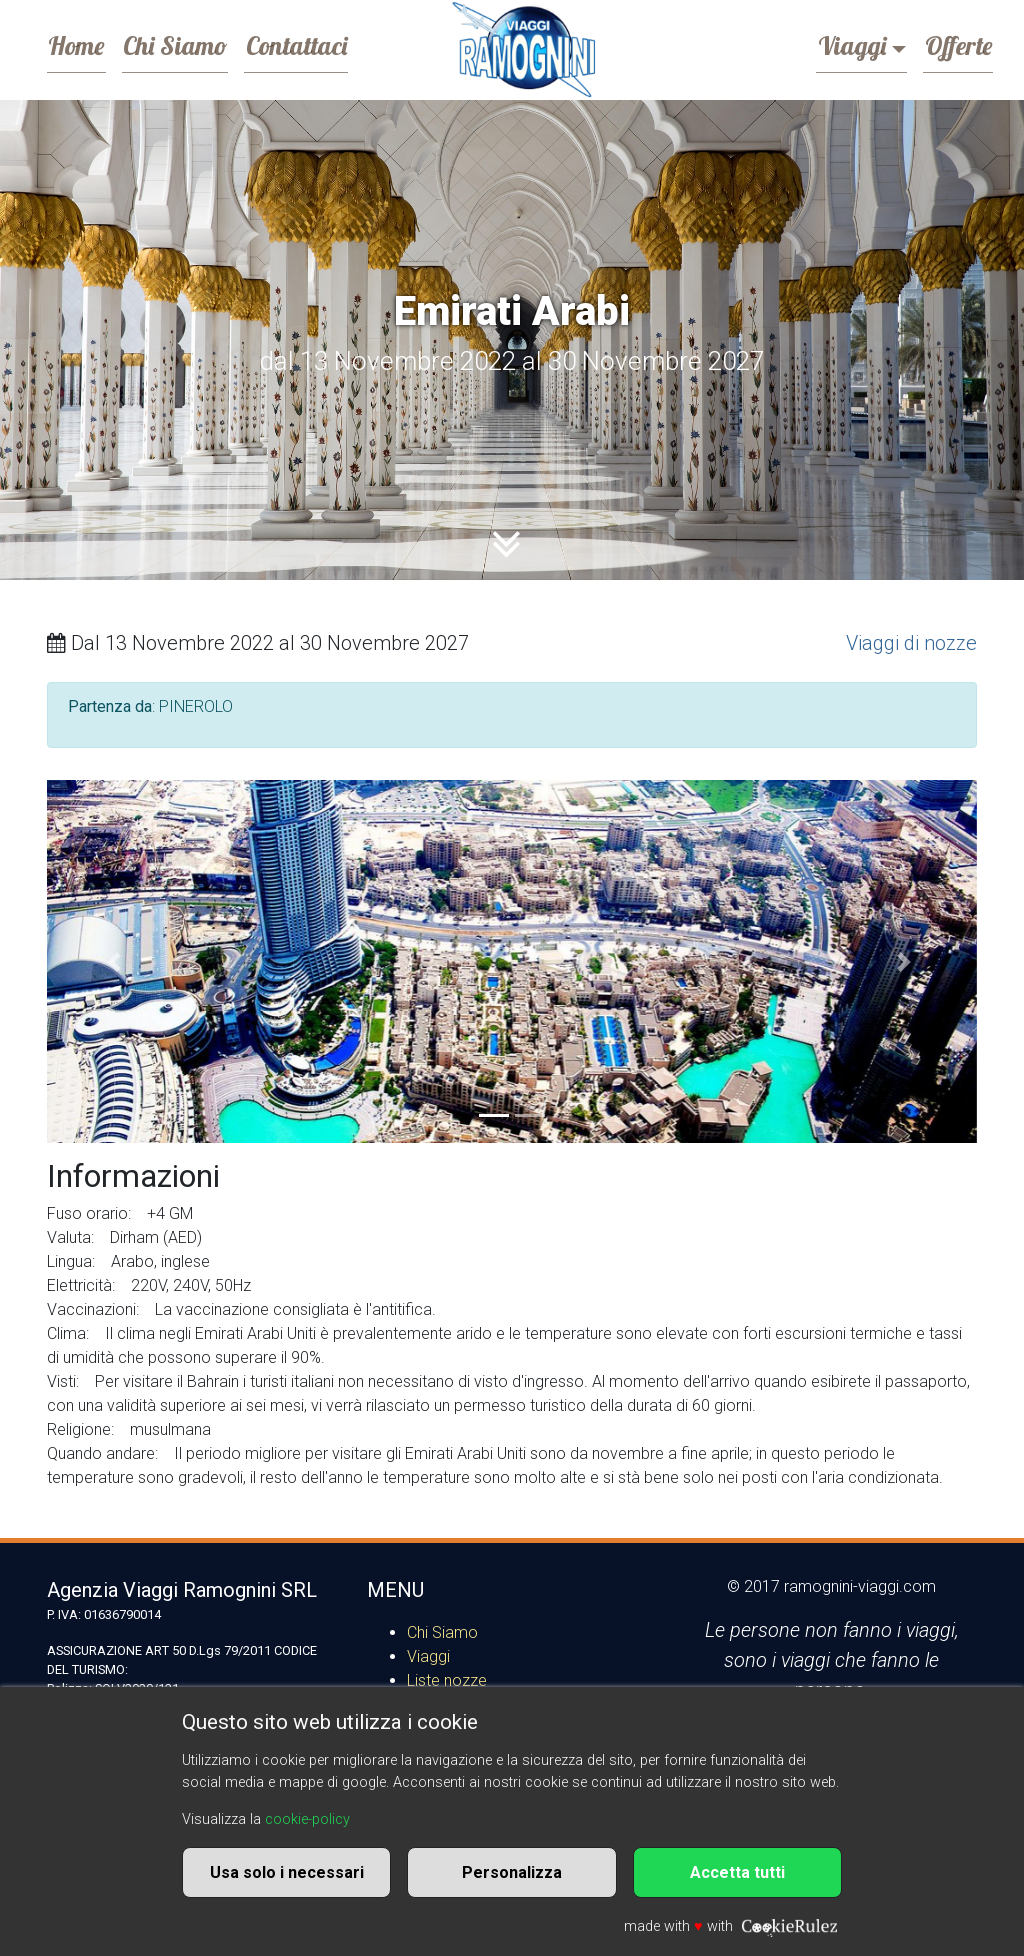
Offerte (951, 44)
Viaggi (831, 44)
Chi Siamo (195, 44)
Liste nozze (447, 1680)
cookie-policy (307, 1819)
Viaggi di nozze (911, 643)
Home (83, 44)
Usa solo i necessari (287, 1872)
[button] (117, 961)
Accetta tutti (737, 1872)
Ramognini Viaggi (522, 50)
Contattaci (329, 44)
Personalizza (512, 1872)
